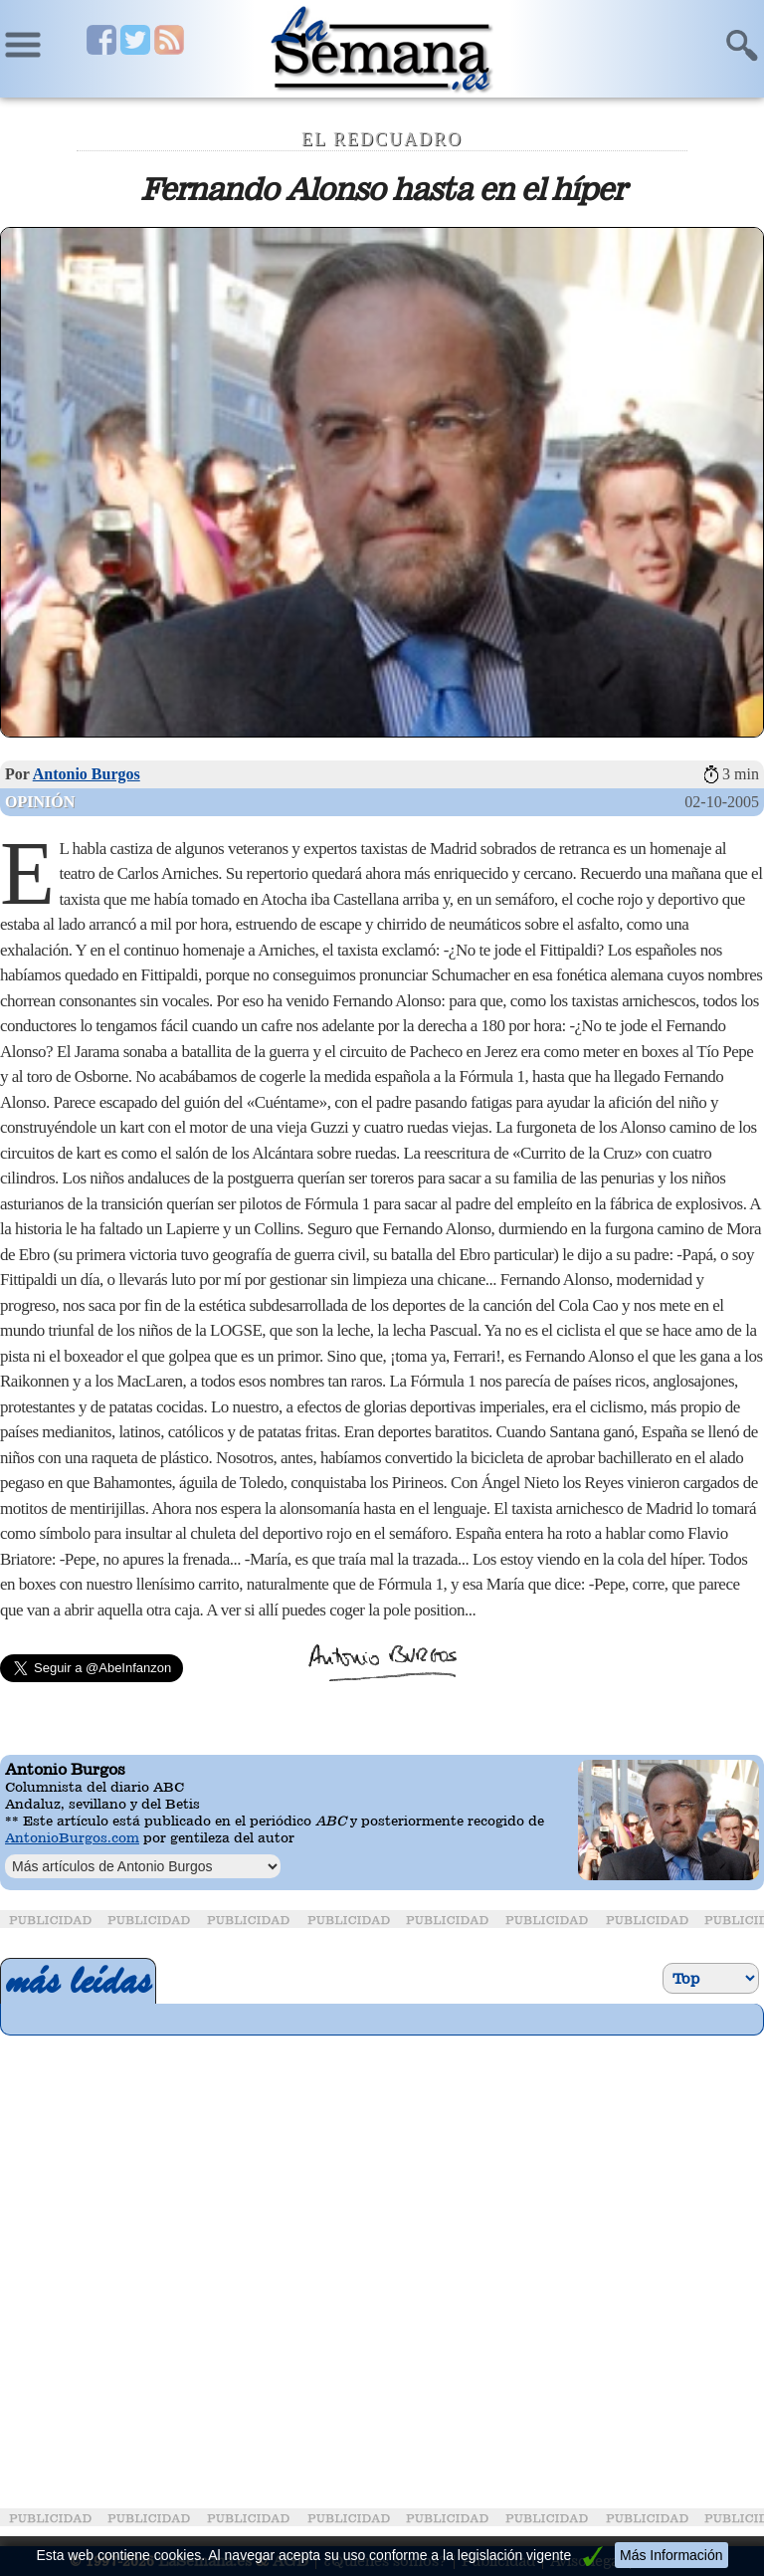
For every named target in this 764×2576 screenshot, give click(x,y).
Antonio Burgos (86, 773)
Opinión (40, 801)
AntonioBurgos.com (72, 1837)
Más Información (671, 2555)
